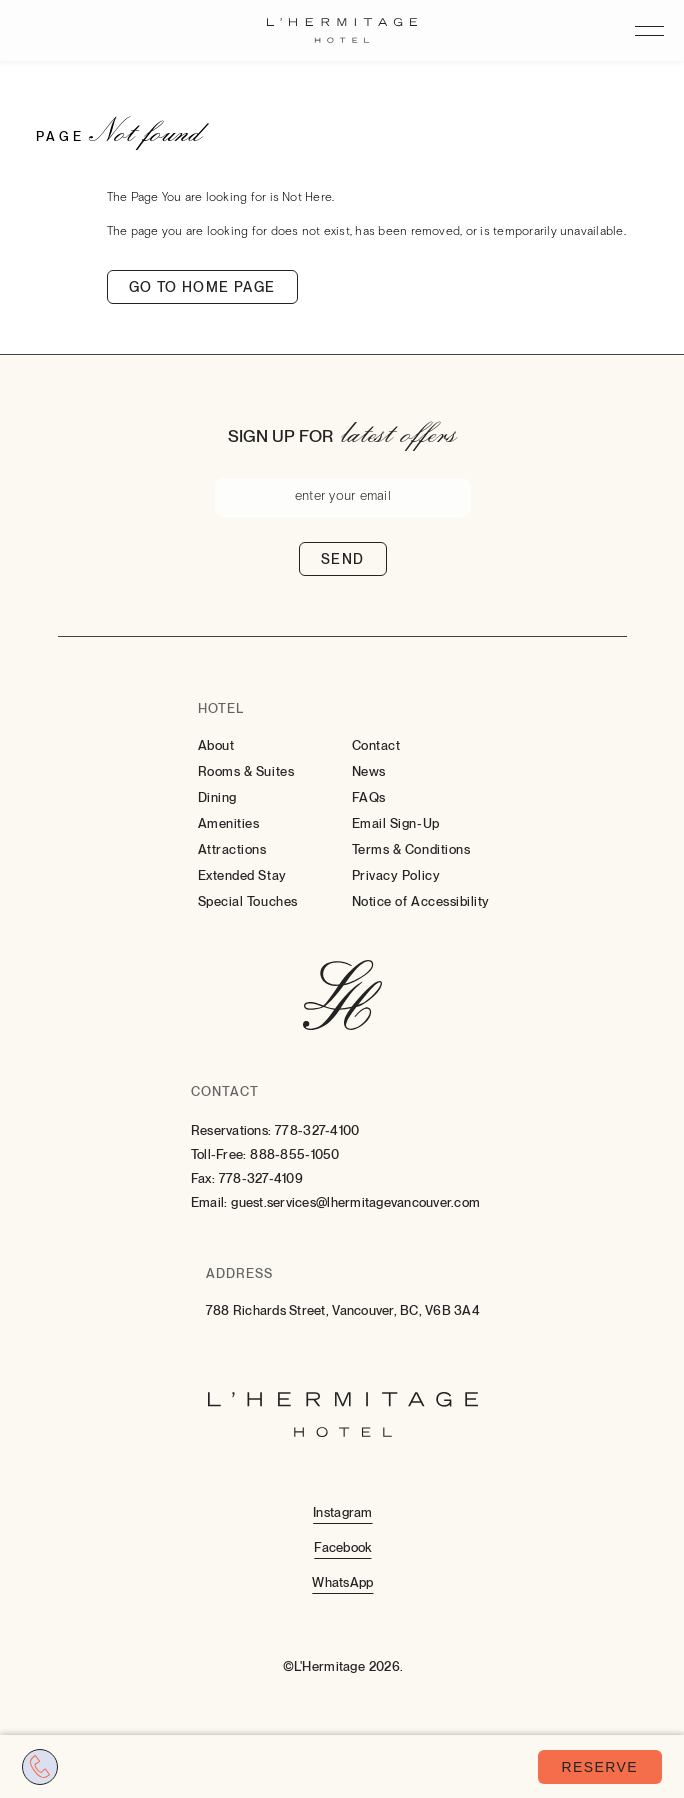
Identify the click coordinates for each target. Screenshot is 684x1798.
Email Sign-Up (396, 823)
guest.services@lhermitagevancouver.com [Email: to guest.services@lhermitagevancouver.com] (355, 1202)
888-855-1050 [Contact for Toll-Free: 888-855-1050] (294, 1154)
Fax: (203, 1178)
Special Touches (248, 901)
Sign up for (280, 436)
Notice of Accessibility (421, 901)
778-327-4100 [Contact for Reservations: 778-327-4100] (317, 1130)
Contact (376, 745)
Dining (217, 797)
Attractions (232, 849)
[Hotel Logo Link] (342, 997)
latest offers (399, 432)
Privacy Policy (396, 875)
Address (239, 1273)
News (369, 771)
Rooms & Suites (246, 771)
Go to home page (202, 287)
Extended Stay (242, 875)
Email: (209, 1202)
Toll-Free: (219, 1154)
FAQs (369, 797)
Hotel (221, 708)
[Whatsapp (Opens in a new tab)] (342, 1581)
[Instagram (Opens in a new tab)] (342, 1511)
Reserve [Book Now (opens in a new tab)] (600, 1767)
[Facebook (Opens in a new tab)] (342, 1546)
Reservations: (231, 1130)
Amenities (229, 823)
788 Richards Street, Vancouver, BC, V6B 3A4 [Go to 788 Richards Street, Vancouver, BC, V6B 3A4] (343, 1310)
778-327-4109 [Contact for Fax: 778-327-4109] (261, 1178)
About (216, 745)
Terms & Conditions (411, 849)
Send (343, 559)
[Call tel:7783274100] (40, 1767)
